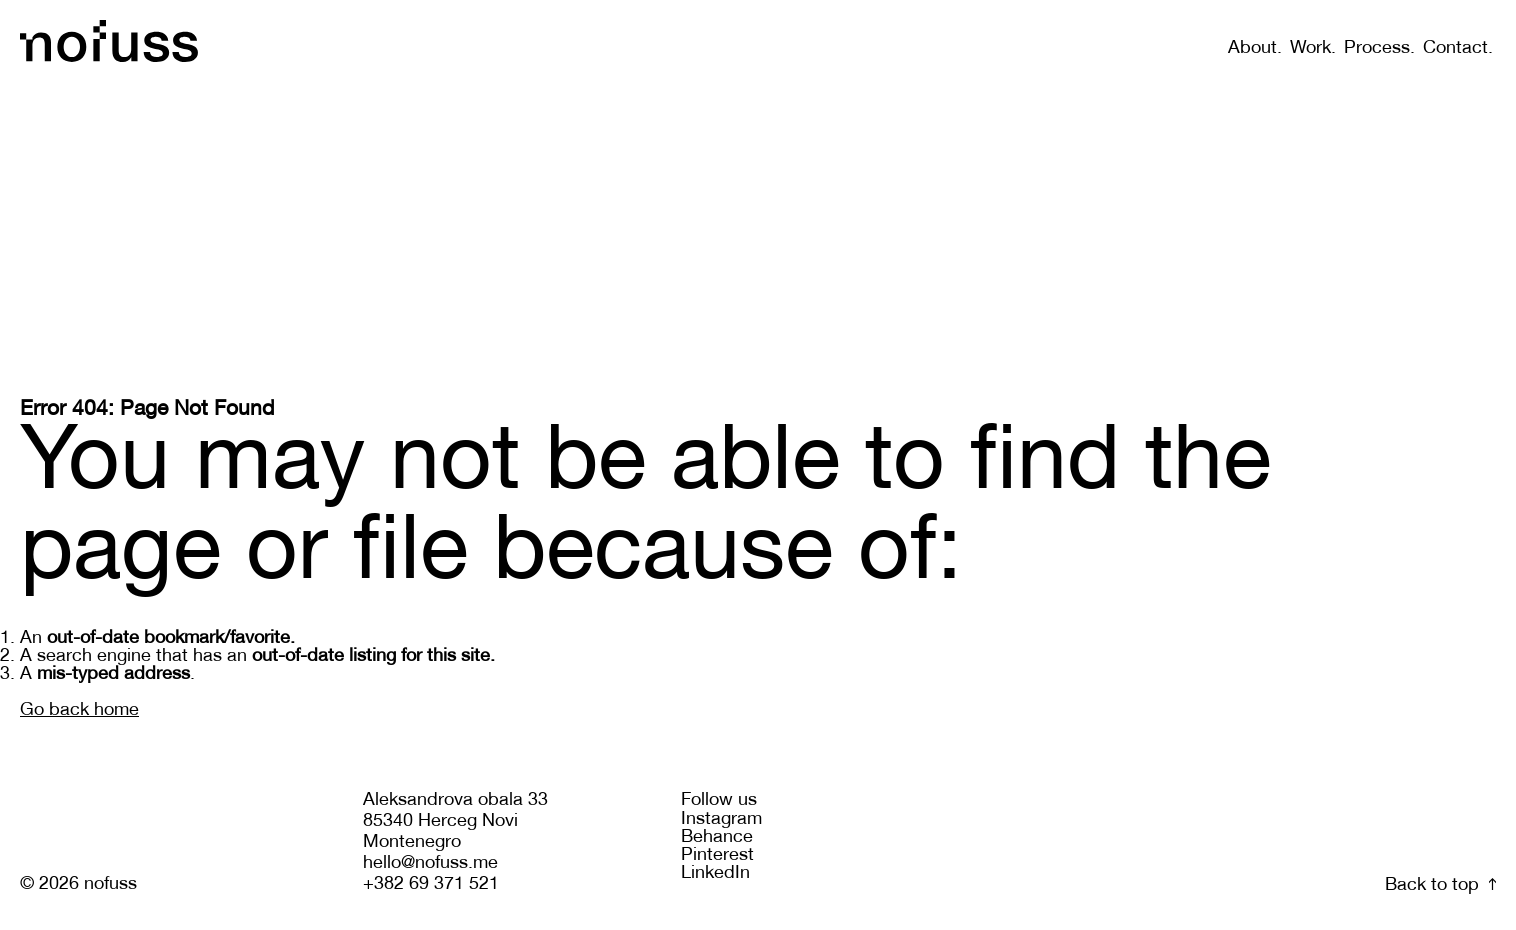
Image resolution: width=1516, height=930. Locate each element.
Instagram (721, 819)
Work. (1313, 48)
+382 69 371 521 (431, 884)
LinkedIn (715, 873)
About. (1255, 48)
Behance (717, 837)
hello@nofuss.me (430, 863)
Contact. (1458, 48)
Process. (1379, 48)
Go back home (79, 710)
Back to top (1440, 885)
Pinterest (717, 855)
